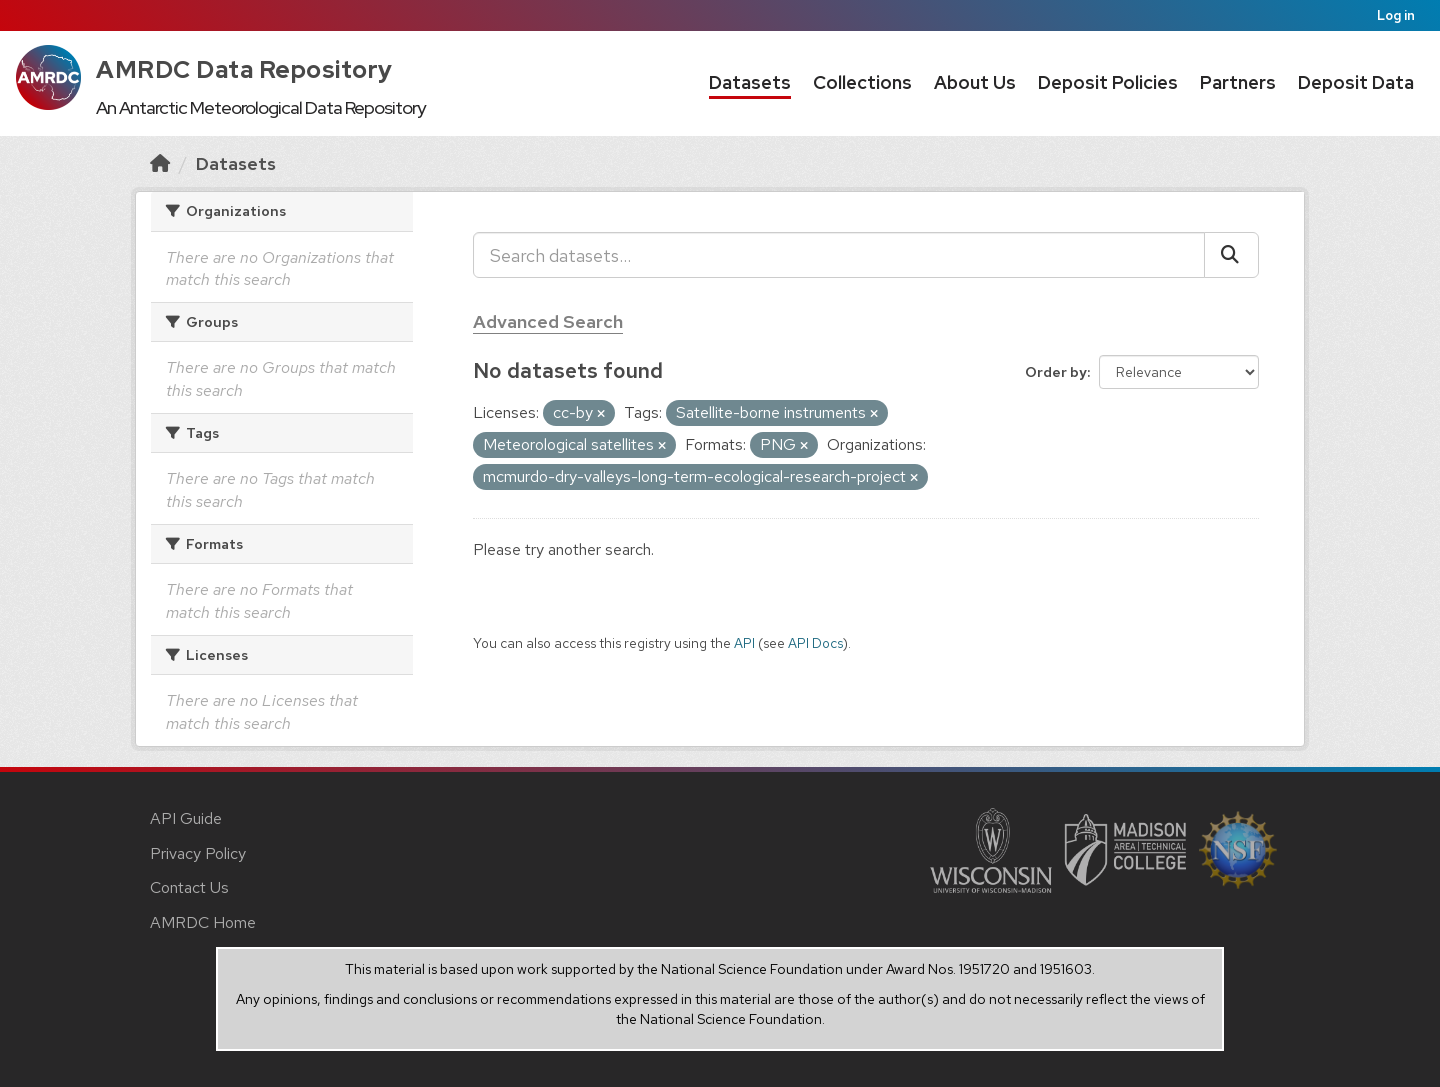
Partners (1238, 82)
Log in (1396, 15)
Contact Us (189, 887)
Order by (1056, 372)
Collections (862, 82)
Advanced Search (548, 321)
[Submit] (1231, 255)
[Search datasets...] (839, 255)
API (744, 643)
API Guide (186, 818)
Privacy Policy (198, 853)
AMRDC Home (203, 922)
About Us (975, 82)
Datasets (750, 82)
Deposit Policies (1108, 82)
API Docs (815, 643)
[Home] (160, 163)
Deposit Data (1356, 82)
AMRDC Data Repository (244, 69)
